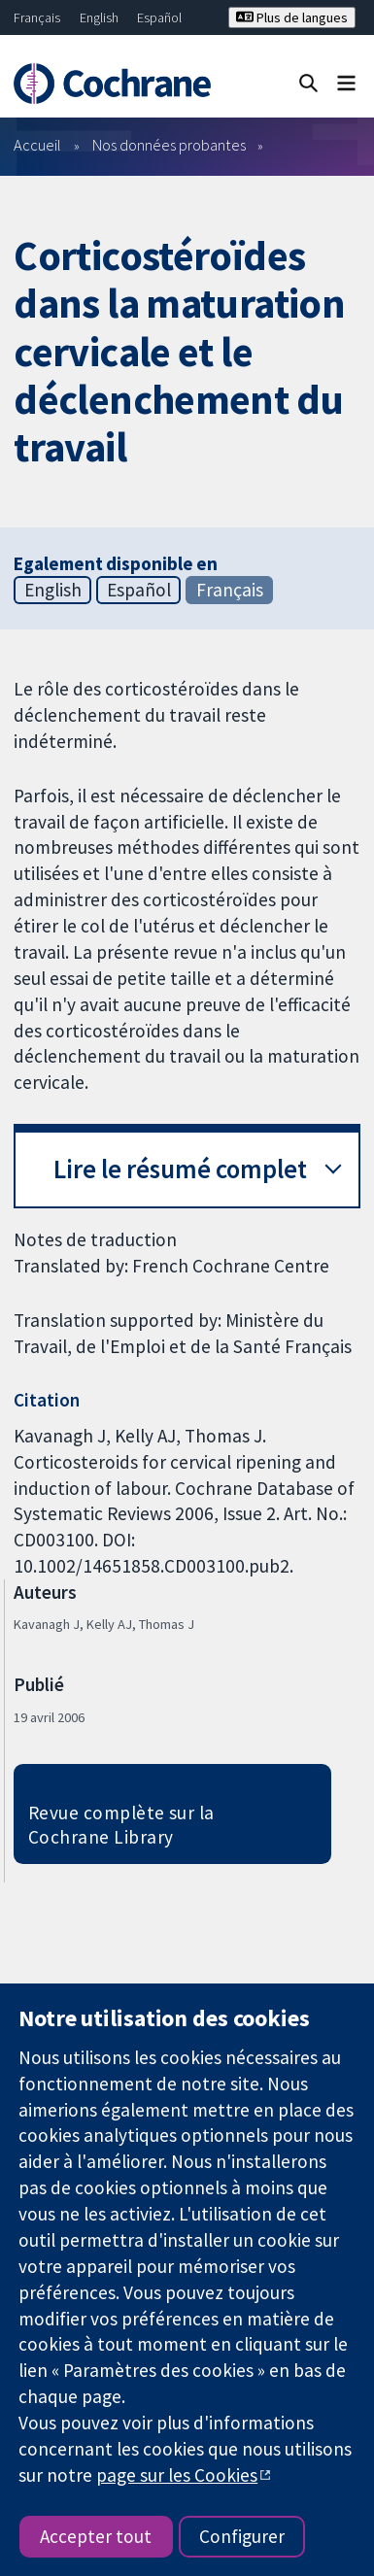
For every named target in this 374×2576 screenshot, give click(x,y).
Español (159, 17)
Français (37, 17)
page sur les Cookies (176, 2475)
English (99, 17)
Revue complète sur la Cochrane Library (121, 1824)
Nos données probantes (169, 144)
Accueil (37, 144)
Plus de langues (292, 17)
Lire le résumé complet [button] (180, 1169)
